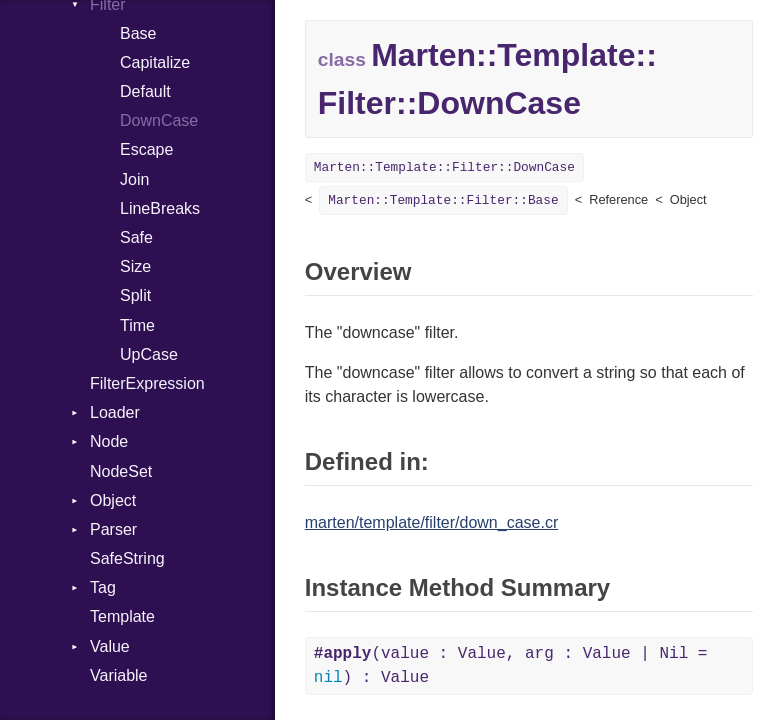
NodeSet (121, 471)
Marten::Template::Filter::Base (443, 200)
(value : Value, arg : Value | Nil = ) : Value (511, 666)
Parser (113, 529)
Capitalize (155, 62)
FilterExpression (147, 383)
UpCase (149, 354)
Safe (136, 237)
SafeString (127, 558)
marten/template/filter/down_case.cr (431, 522)
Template (122, 616)
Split (135, 295)
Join (134, 179)
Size (135, 266)
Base (138, 33)
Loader (115, 412)
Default (145, 91)
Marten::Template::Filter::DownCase (444, 167)
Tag (103, 587)
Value (110, 646)
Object (113, 500)
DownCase (159, 120)
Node (109, 441)
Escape (146, 149)
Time (137, 325)
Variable (119, 675)
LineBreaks (160, 208)
